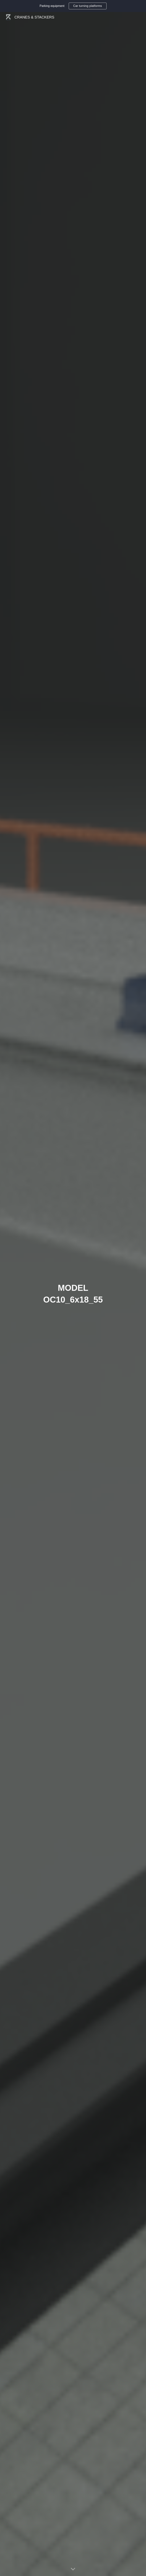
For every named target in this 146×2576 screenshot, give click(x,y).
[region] (73, 6)
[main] (73, 1294)
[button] (73, 2569)
